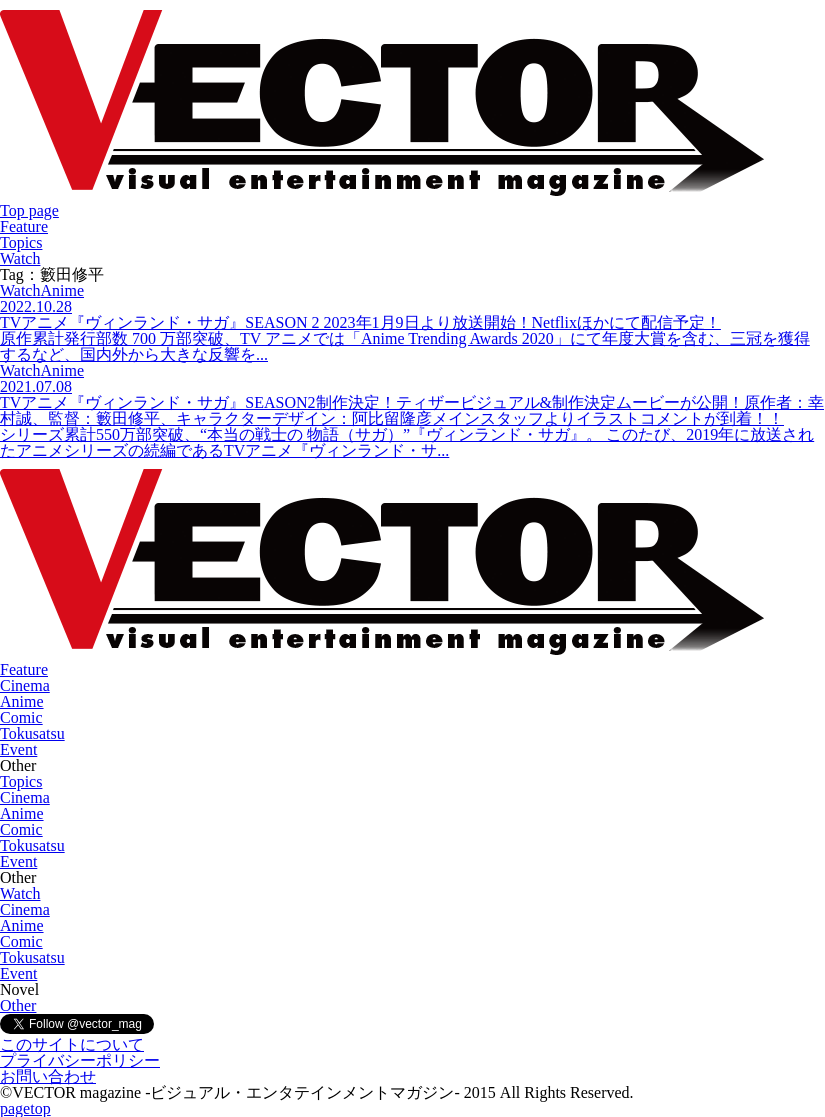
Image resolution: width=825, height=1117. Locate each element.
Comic (21, 717)
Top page (29, 210)
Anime (22, 701)
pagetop (25, 1108)
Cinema (25, 685)
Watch (20, 258)
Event (18, 749)
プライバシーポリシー (80, 1060)
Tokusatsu (32, 733)
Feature (24, 226)
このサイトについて (72, 1044)
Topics (21, 242)
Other (18, 1005)
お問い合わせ (48, 1076)
